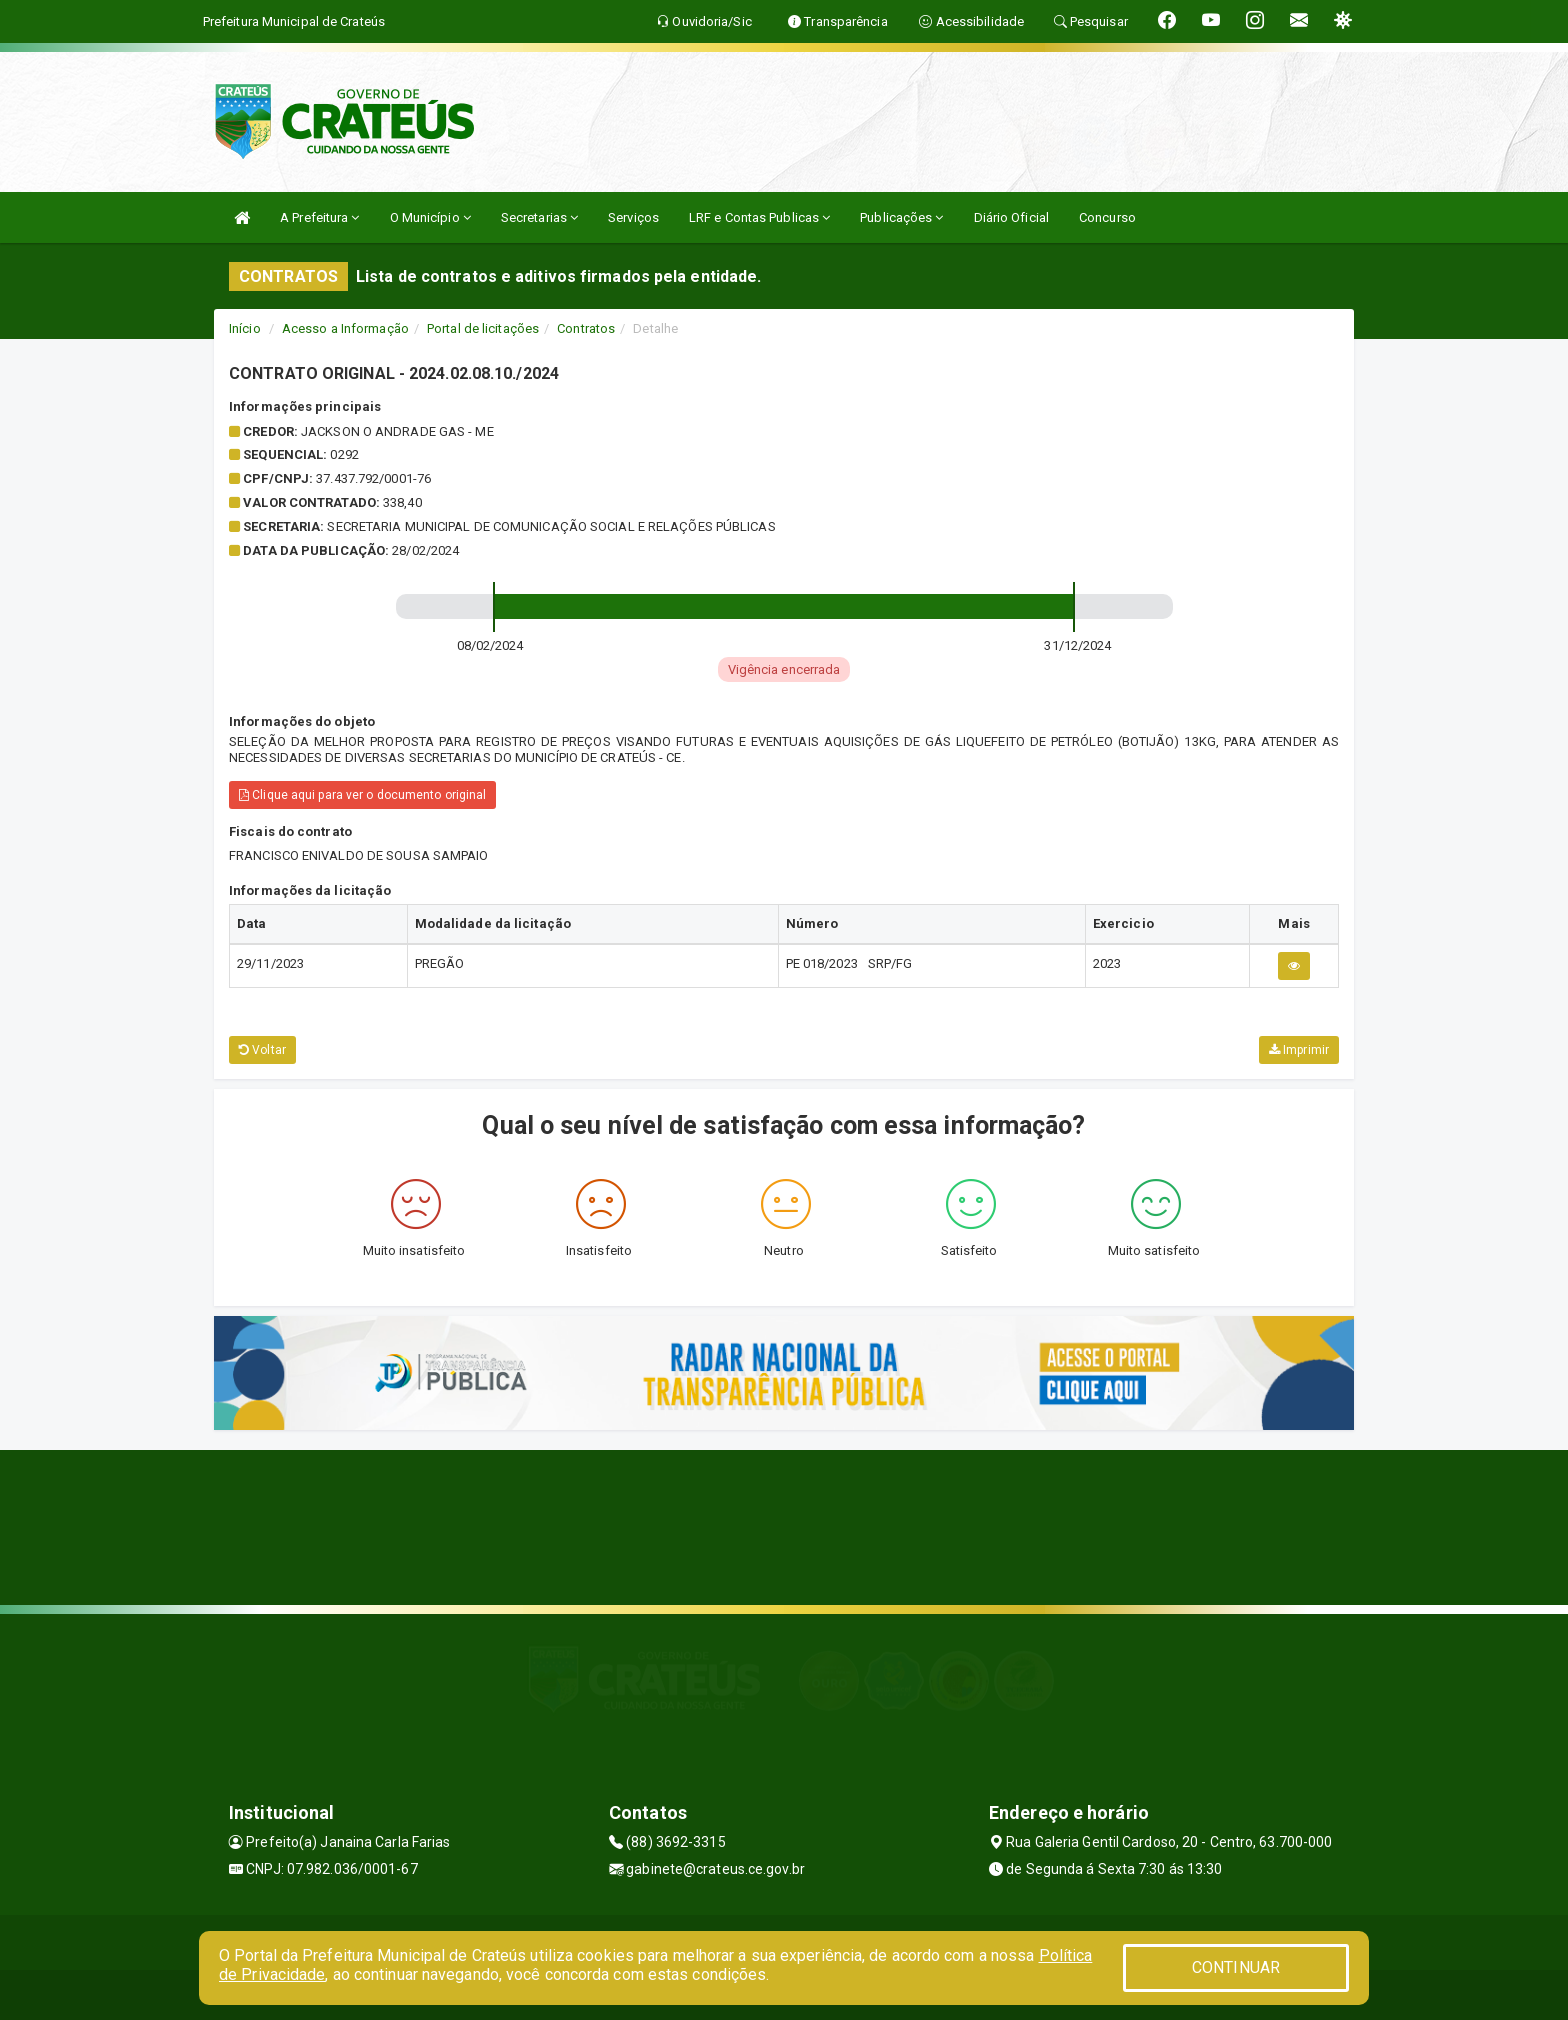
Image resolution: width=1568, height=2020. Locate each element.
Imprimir (1299, 1050)
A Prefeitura (319, 217)
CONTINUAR (1236, 1967)
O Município (430, 217)
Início (245, 328)
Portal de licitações (483, 328)
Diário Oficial (1011, 217)
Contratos (586, 328)
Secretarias (539, 217)
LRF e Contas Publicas (759, 217)
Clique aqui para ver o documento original (362, 795)
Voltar (262, 1050)
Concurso (1107, 217)
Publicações (901, 217)
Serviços (633, 217)
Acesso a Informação (345, 328)
